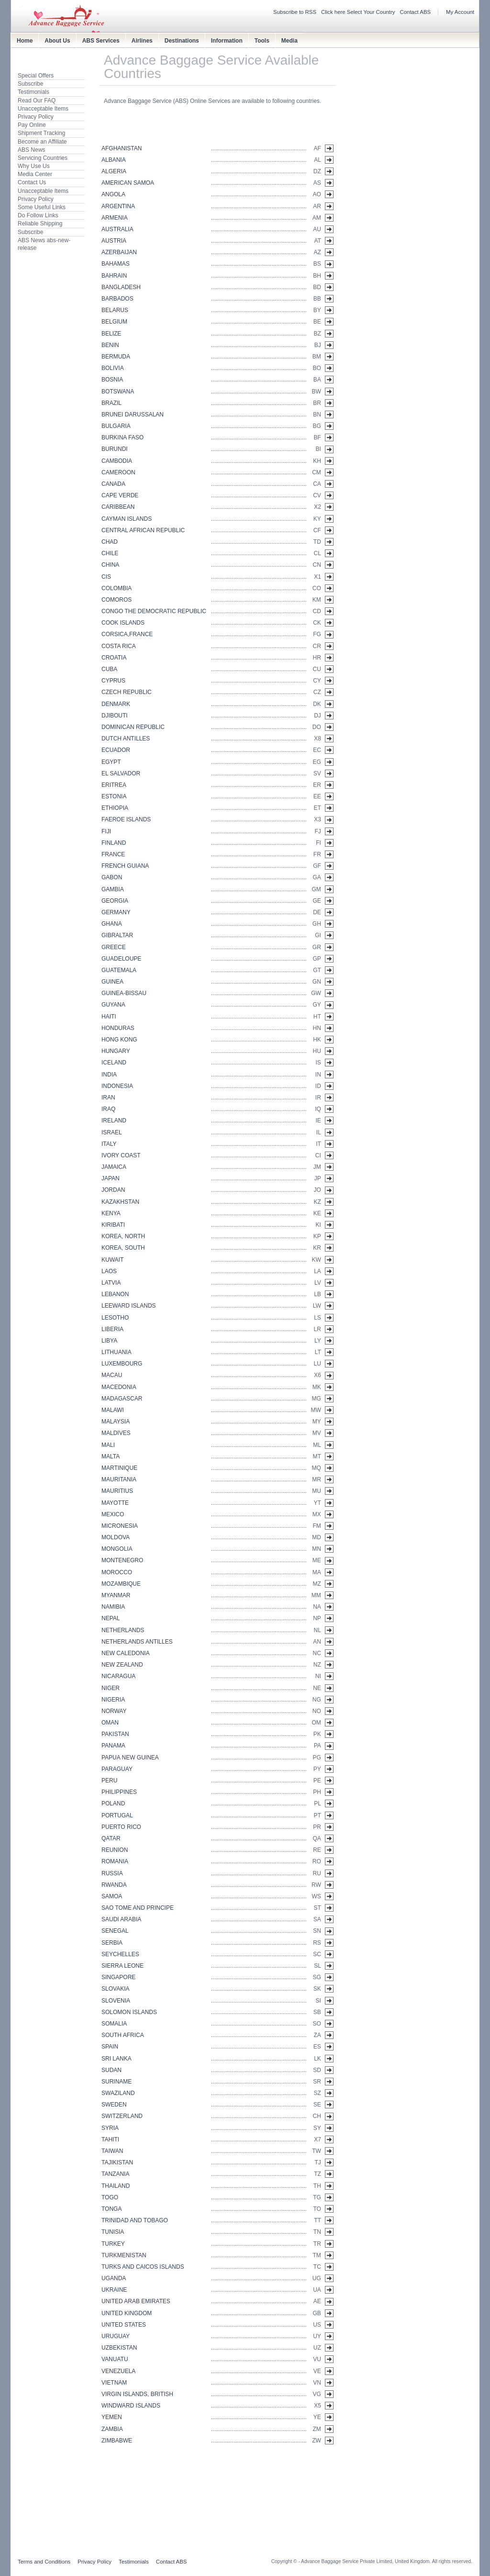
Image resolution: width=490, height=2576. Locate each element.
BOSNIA (112, 379)
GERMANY (116, 912)
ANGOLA (113, 194)
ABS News (31, 149)
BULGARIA (116, 426)
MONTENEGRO (122, 1560)
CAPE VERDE (119, 495)
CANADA (113, 484)
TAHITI (110, 2139)
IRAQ (108, 1109)
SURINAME (116, 2081)
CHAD (109, 541)
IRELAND (113, 1120)
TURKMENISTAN (123, 2255)
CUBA (109, 669)
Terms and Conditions (44, 2562)
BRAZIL (111, 403)
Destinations (182, 40)
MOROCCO (116, 1572)
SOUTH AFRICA (122, 2035)
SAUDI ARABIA (121, 1919)
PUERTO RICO (121, 1827)
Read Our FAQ (37, 100)
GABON (111, 877)
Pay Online (32, 125)
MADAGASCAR (121, 1398)
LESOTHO (115, 1317)
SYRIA (110, 2128)
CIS (106, 576)
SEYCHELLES (120, 1954)
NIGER (110, 1688)
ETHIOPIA (114, 808)
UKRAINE (114, 2289)
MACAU (111, 1375)
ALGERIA (113, 171)
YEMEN (111, 2417)
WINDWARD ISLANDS (130, 2405)
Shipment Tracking (41, 133)
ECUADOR (115, 750)
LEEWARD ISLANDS (128, 1305)
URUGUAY (115, 2336)
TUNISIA (112, 2232)
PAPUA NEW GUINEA (130, 1757)
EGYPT (111, 762)
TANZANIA (115, 2174)
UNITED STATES (123, 2324)
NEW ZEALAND (122, 1664)
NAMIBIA (113, 1606)
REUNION (114, 1850)
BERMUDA (115, 356)
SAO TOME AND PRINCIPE (137, 1907)
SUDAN (111, 2070)
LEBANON (115, 1294)
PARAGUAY (117, 1769)
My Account (460, 12)
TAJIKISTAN (117, 2162)
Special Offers (36, 75)
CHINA (110, 564)
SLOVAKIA (115, 1988)
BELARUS (114, 310)
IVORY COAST (121, 1155)
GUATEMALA (118, 970)
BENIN (110, 345)
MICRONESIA (119, 1526)
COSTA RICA (118, 646)
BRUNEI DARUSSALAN (132, 414)
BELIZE (111, 333)
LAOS (109, 1271)
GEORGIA (114, 900)
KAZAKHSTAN (120, 1201)
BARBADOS (117, 298)
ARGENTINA (118, 206)
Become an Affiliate (42, 141)
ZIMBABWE (116, 2440)
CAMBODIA (116, 461)
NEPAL (110, 1618)
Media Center (35, 174)
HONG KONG (119, 1039)
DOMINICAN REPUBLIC (133, 727)
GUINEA (112, 981)
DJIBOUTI (114, 715)
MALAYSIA (115, 1421)
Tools (262, 40)
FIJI (106, 831)
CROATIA (113, 657)
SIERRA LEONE (122, 1965)
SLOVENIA (115, 2000)
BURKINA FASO (122, 437)
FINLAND (113, 843)
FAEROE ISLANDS (126, 819)
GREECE (113, 947)
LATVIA (111, 1282)
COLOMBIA (116, 588)
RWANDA (114, 1885)
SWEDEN (114, 2104)
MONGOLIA (117, 1549)
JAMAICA (113, 1167)
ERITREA (113, 785)
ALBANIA (113, 160)
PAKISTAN (115, 1734)
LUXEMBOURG (121, 1363)
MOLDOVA (115, 1537)
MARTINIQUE (119, 1468)
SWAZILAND (118, 2093)
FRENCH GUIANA (125, 865)
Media (289, 40)
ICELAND (113, 1062)
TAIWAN (112, 2151)
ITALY (109, 1144)
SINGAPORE (118, 1977)
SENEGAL (115, 1930)
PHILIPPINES (119, 1792)
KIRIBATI (113, 1224)
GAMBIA (112, 889)
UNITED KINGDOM (126, 2313)
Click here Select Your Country (358, 12)
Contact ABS (415, 12)
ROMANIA (114, 1861)
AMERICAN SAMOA (127, 182)
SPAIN (109, 2046)
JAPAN (110, 1178)
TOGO (109, 2197)
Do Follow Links (38, 215)
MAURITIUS (117, 1491)
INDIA (109, 1074)
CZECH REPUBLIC (126, 692)
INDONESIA (117, 1086)
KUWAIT (112, 1259)
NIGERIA (113, 1699)
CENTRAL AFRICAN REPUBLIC (143, 530)
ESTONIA (113, 796)
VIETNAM (114, 2382)
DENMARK (115, 704)
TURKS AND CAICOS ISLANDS (142, 2266)
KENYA (111, 1213)
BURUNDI (114, 449)
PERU (109, 1780)
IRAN (108, 1097)
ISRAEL (111, 1132)
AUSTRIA (113, 240)
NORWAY (113, 1711)
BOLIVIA (112, 368)
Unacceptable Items (43, 108)
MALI (108, 1445)
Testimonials (33, 92)
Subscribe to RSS (294, 12)
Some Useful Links (42, 207)
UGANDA (113, 2278)
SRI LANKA (116, 2058)
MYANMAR (115, 1595)
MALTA (110, 1456)
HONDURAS (117, 1028)
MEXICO (112, 1514)
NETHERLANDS (122, 1630)
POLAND (113, 1803)
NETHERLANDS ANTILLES (137, 1641)
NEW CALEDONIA (125, 1653)
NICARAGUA (118, 1676)
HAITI (108, 1016)
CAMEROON (118, 472)
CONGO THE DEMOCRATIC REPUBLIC (153, 611)
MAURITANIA (118, 1479)
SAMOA (111, 1896)
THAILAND (115, 2186)
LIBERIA (112, 1329)
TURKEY (113, 2243)
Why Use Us (34, 166)
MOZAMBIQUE (121, 1583)
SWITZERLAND (122, 2116)
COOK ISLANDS (123, 622)
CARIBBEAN (117, 507)
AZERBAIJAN (119, 252)
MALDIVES (116, 1433)
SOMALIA (114, 2023)
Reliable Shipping (40, 223)
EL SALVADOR (120, 773)
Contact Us (32, 182)
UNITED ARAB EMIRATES (135, 2301)
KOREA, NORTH (123, 1236)
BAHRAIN (114, 275)
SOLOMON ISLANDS (129, 2012)
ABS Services (101, 40)
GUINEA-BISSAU (123, 993)
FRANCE (113, 854)
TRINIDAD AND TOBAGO (134, 2220)
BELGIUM (114, 321)
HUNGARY (115, 1051)
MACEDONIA (118, 1387)
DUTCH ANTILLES (125, 738)
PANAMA (113, 1745)
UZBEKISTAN (119, 2347)
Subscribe (30, 83)
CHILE (109, 553)
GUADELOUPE (121, 958)
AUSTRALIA (117, 229)
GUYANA (113, 1004)
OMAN (110, 1722)
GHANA (111, 923)
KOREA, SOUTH (123, 1247)
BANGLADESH (121, 287)
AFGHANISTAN (121, 148)
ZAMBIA (112, 2429)
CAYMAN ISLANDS (126, 518)
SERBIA (111, 1942)
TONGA (111, 2209)
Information (227, 40)
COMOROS (116, 599)
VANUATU (114, 2359)
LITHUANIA (116, 1352)
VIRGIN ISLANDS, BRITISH (137, 2394)
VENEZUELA (118, 2371)
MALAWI (112, 1410)
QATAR (111, 1838)
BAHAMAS (115, 263)
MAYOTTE (115, 1503)
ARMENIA (114, 217)
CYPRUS (113, 680)
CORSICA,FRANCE (127, 634)
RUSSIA (112, 1873)
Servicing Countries (42, 158)
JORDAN (113, 1190)
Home (25, 40)
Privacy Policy (36, 116)
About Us (57, 40)
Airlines (142, 40)
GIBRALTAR (117, 935)
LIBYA (109, 1340)
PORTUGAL (117, 1815)
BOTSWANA (117, 391)
